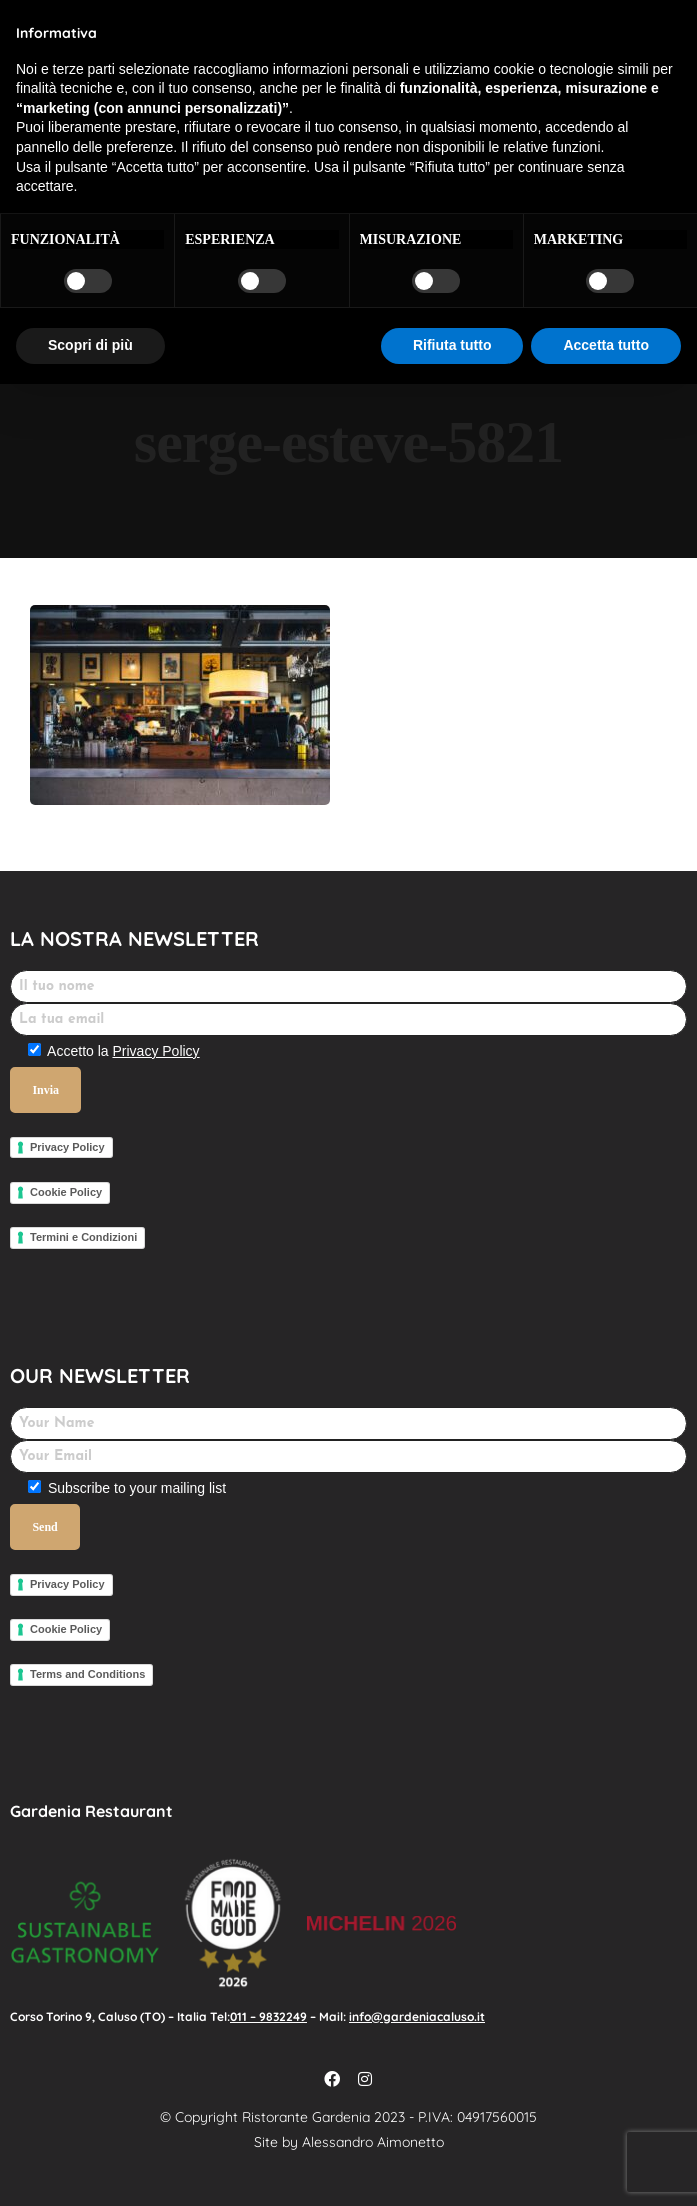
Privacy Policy (155, 1051)
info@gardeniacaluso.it (417, 2016)
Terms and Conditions (87, 1674)
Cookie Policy (66, 1192)
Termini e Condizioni (83, 1237)
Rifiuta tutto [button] (452, 345)
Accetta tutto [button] (606, 345)
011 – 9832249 (268, 2016)
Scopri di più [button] (90, 345)
